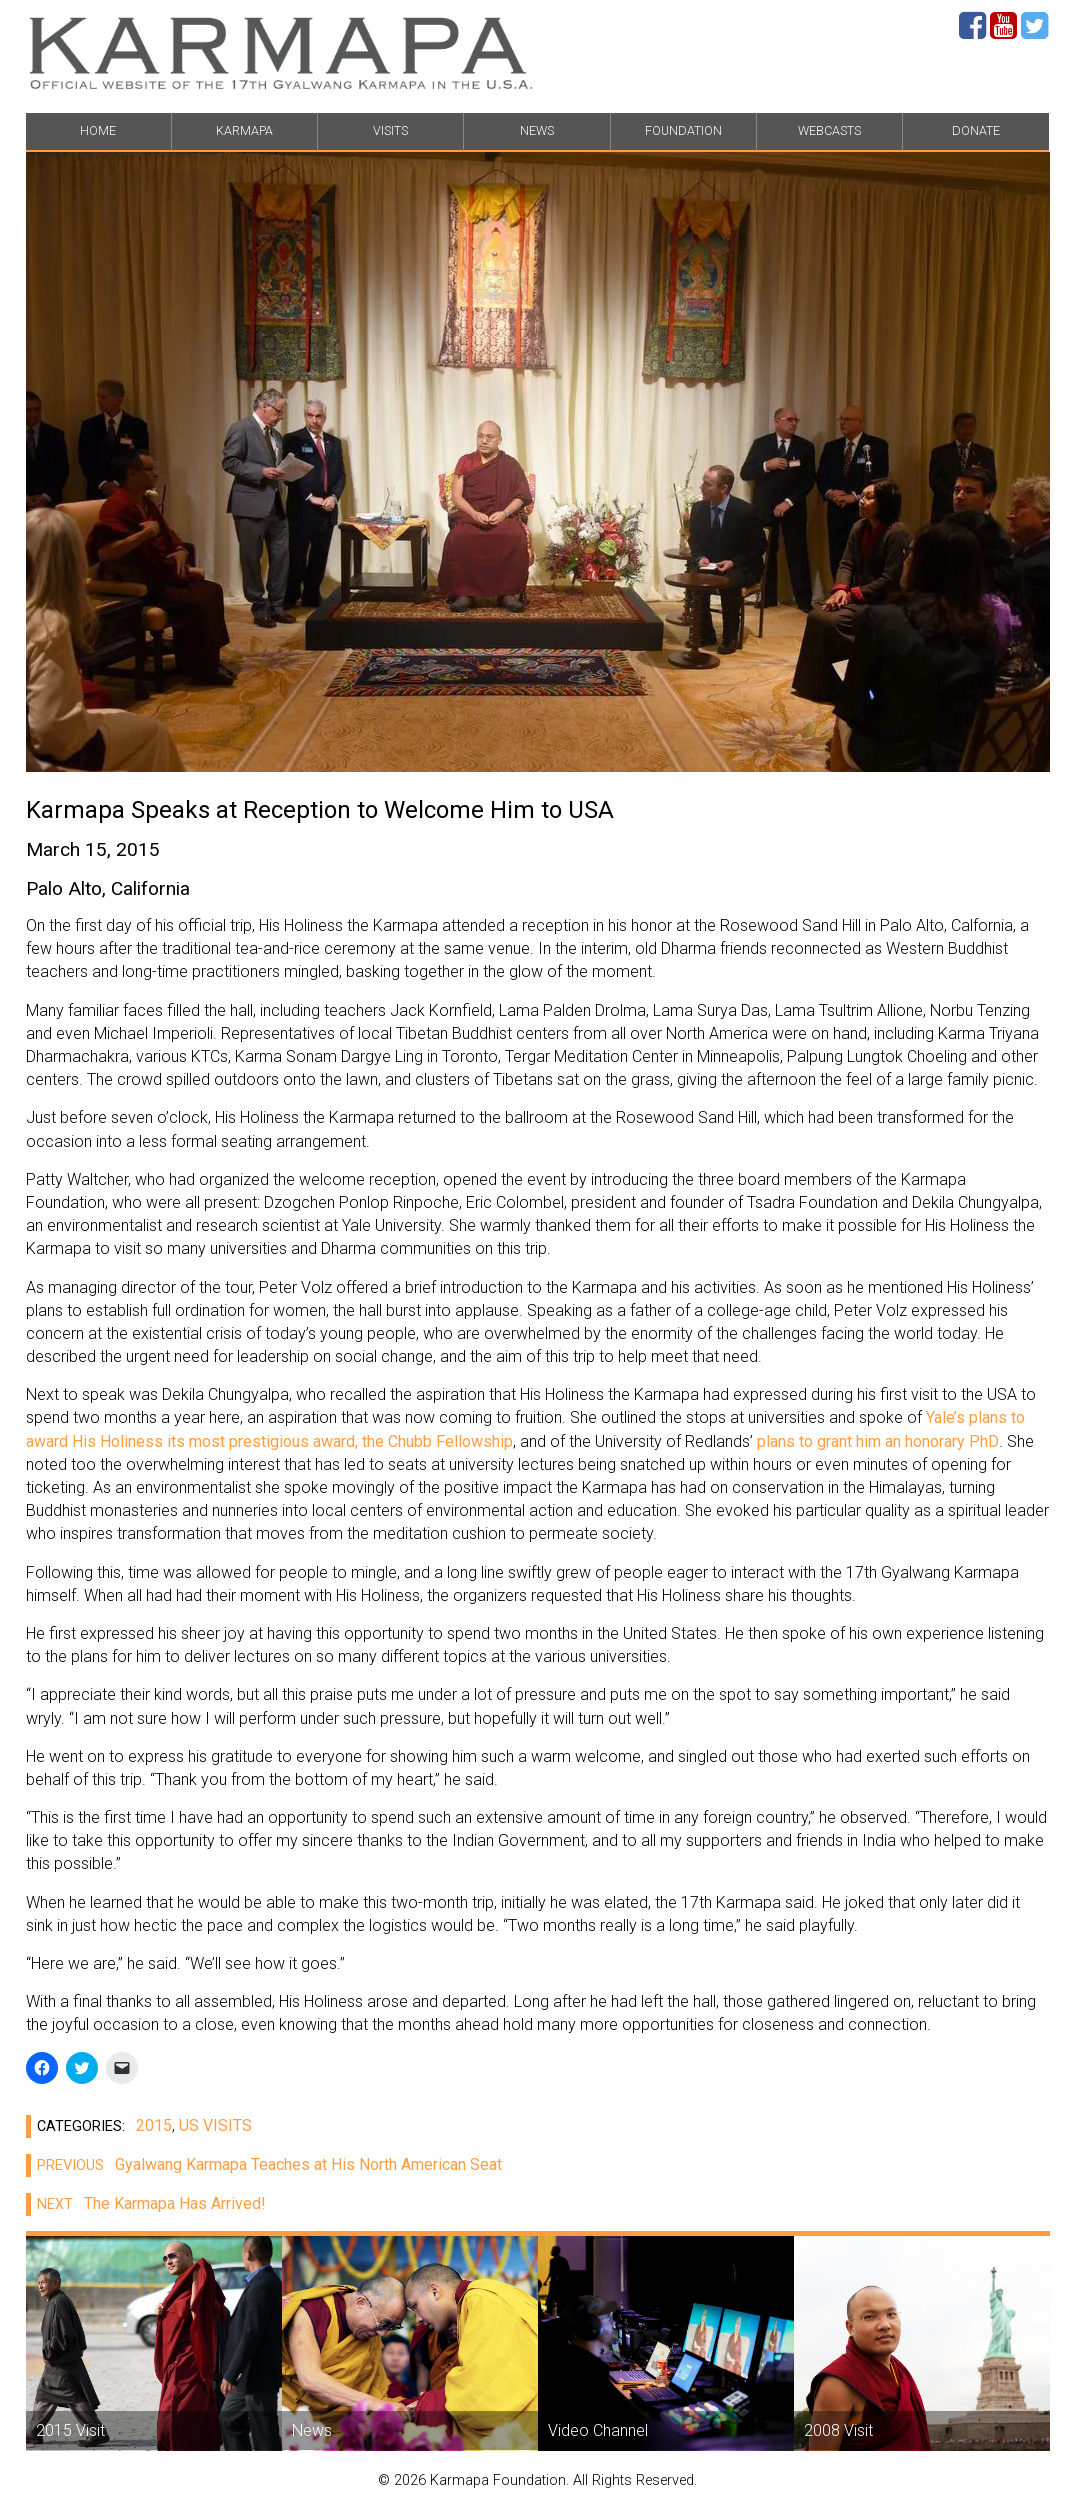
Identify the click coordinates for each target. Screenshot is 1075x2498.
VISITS (390, 130)
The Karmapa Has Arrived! (146, 2203)
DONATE (976, 130)
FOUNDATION (683, 130)
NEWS (537, 130)
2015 (154, 2125)
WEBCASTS (829, 130)
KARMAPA (244, 130)
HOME (98, 130)
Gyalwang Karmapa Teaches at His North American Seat (264, 2164)
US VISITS (215, 2125)
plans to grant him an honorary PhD (876, 1441)
